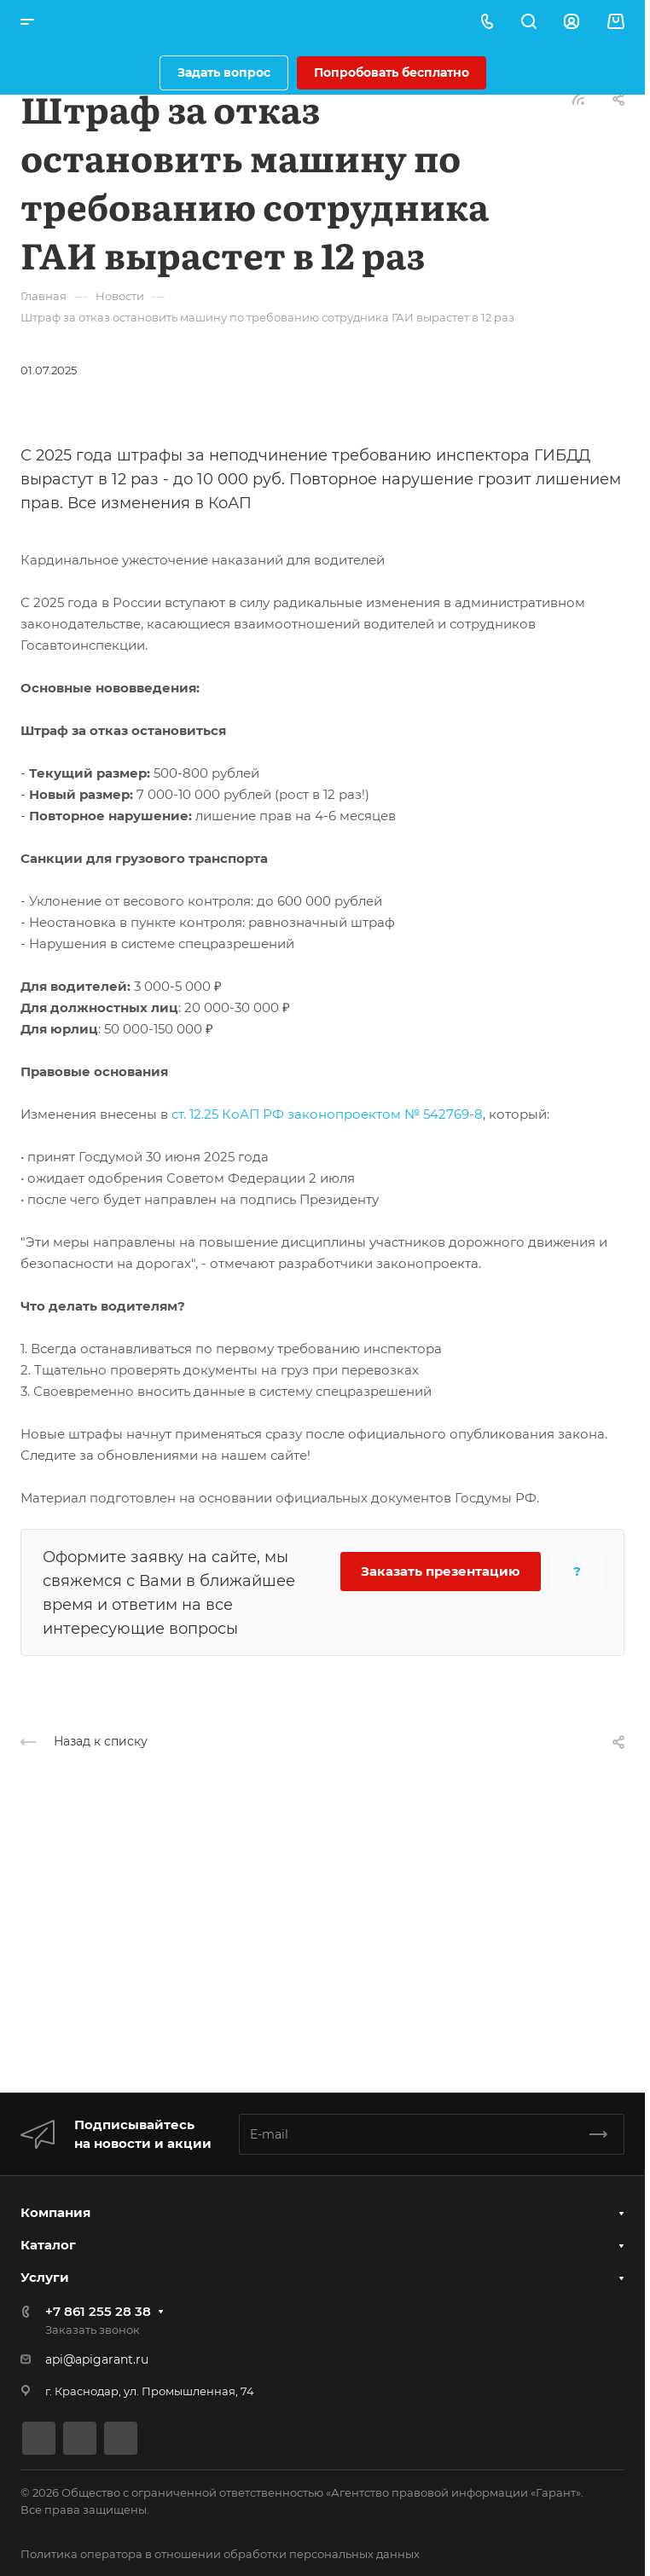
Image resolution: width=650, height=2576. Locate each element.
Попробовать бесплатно (391, 72)
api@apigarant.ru (96, 2359)
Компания (55, 2212)
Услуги (44, 2277)
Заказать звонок (92, 2329)
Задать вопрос (223, 72)
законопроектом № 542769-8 (385, 1114)
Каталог (48, 2245)
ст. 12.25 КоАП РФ (227, 1114)
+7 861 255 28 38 (98, 2311)
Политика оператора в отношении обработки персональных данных (220, 2554)
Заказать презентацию (440, 1571)
